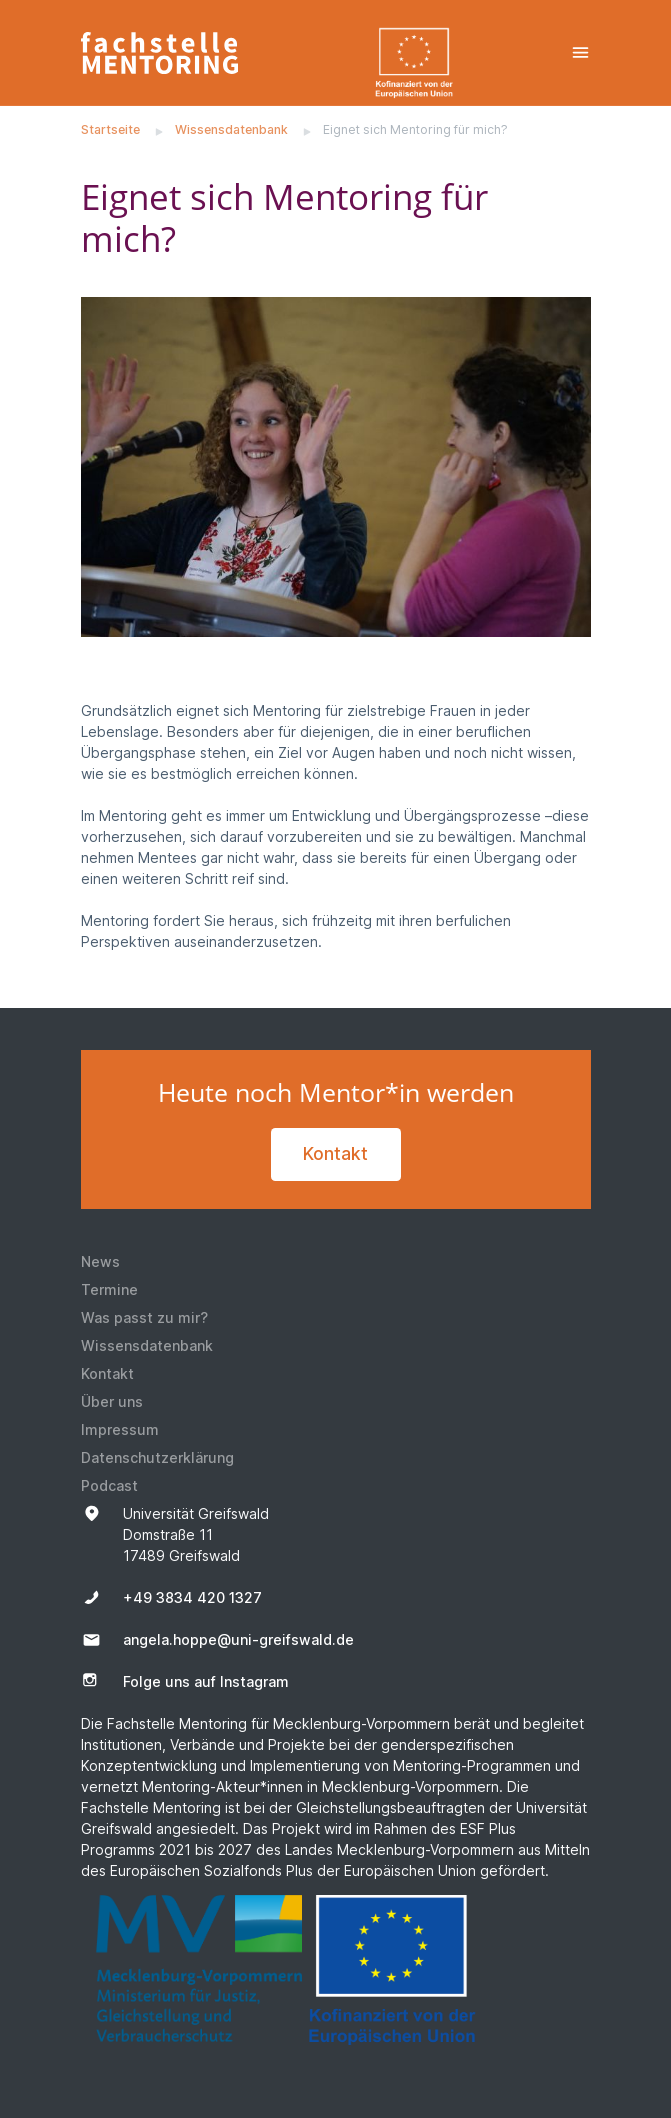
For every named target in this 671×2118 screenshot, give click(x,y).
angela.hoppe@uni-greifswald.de (238, 1639)
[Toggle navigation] (580, 52)
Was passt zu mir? (144, 1317)
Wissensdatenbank (231, 129)
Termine (109, 1289)
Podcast (109, 1485)
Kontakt (335, 1153)
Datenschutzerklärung (157, 1457)
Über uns (112, 1401)
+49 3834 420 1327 (192, 1597)
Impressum (120, 1429)
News (100, 1261)
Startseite (110, 129)
